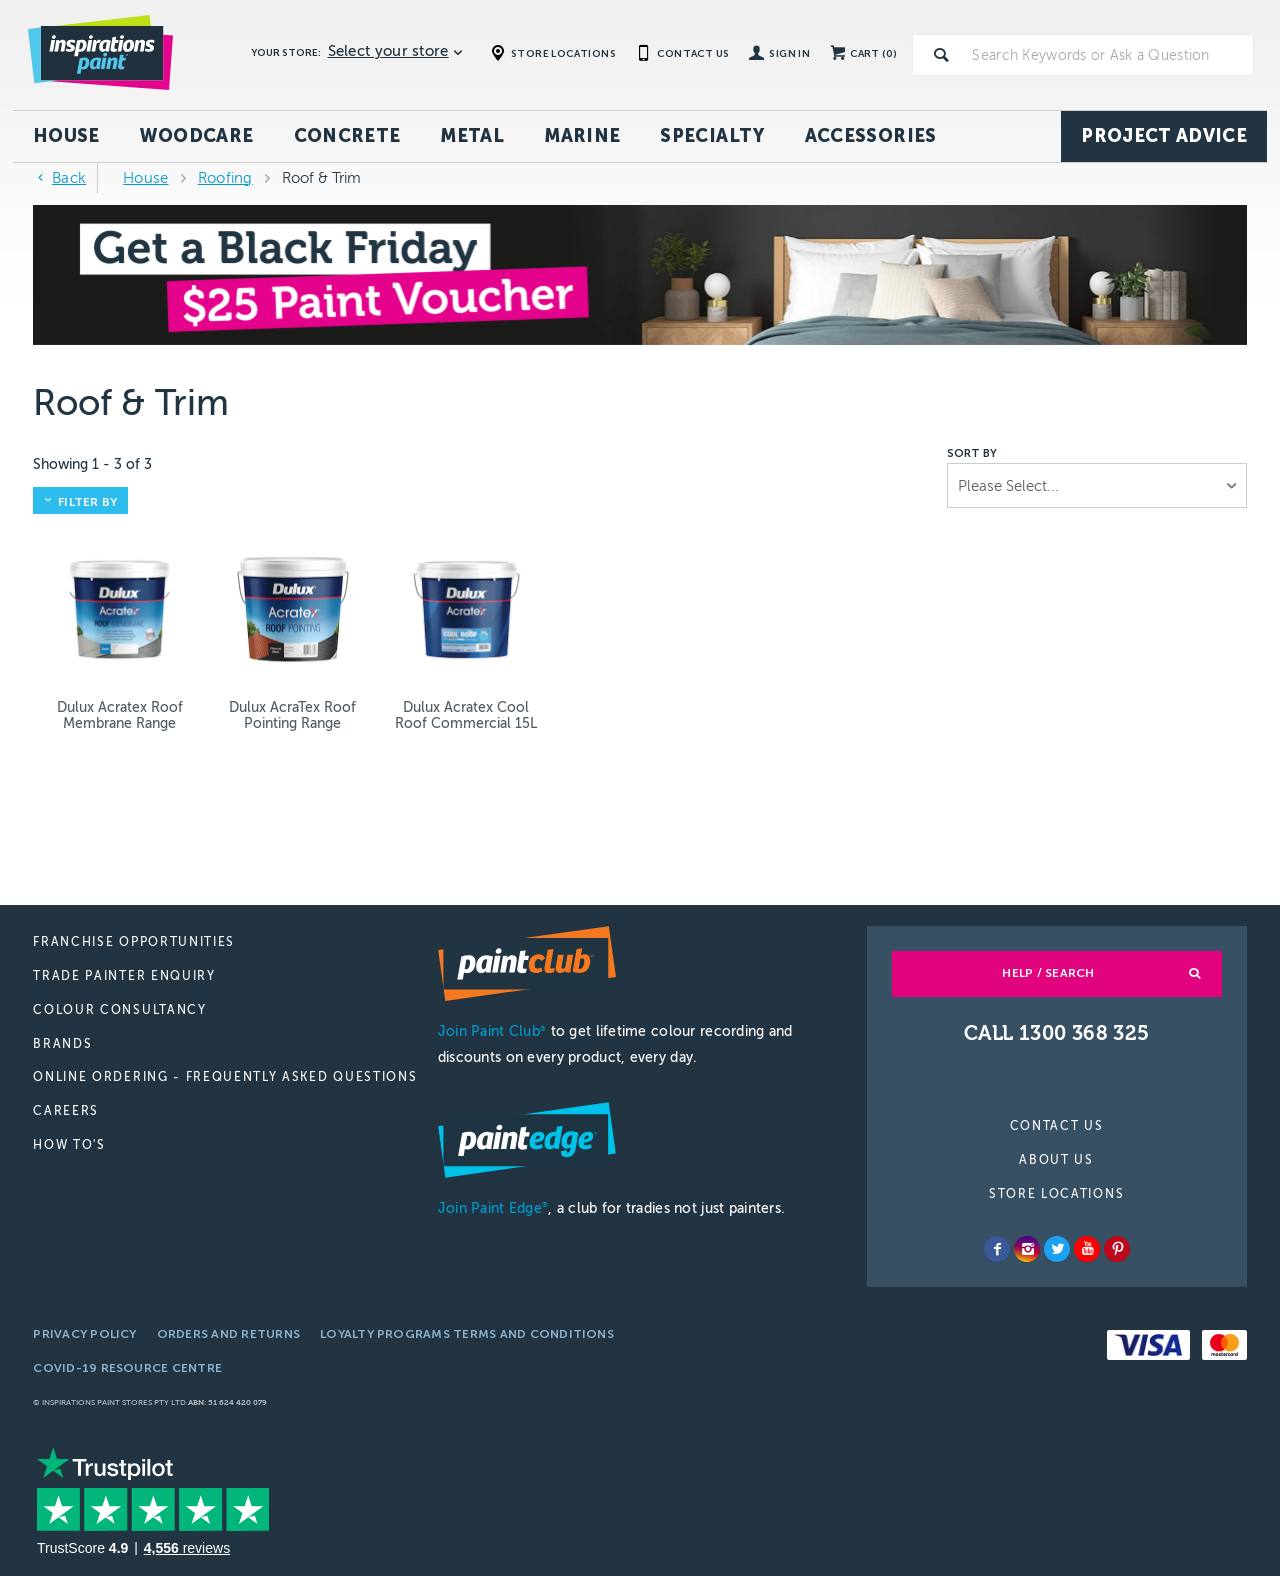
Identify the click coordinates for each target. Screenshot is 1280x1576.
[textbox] (1109, 55)
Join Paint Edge (493, 1208)
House (66, 136)
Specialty (712, 136)
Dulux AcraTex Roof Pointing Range (292, 715)
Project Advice (1164, 136)
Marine (582, 136)
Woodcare (197, 136)
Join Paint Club (492, 1031)
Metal (472, 136)
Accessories (871, 136)
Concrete (347, 136)
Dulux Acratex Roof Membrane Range (120, 715)
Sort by (972, 454)
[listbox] (1097, 485)
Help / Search (1048, 973)
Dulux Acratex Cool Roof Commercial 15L (466, 715)
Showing (92, 464)
